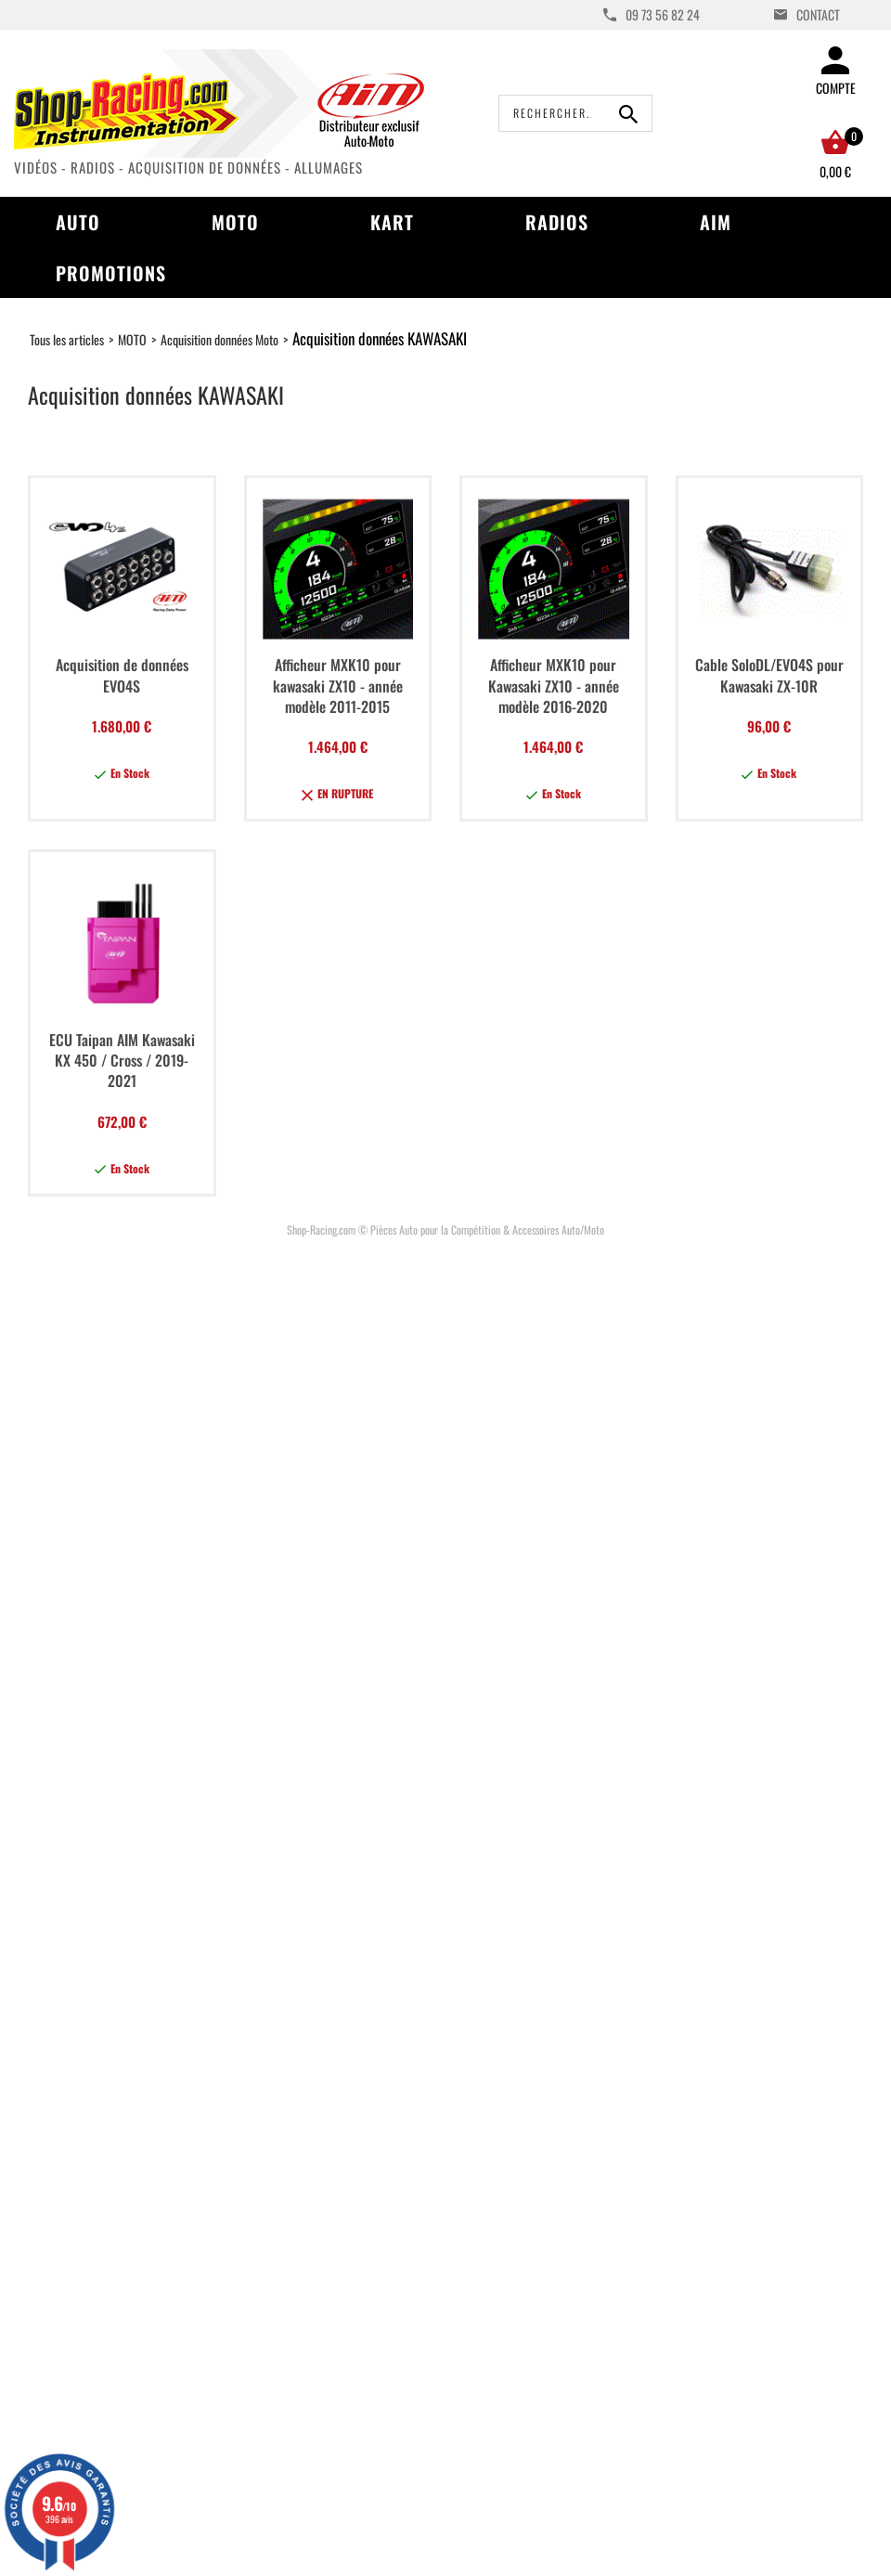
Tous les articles (67, 339)
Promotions (111, 273)
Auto (78, 222)
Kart (392, 222)
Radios (556, 222)
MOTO (132, 339)
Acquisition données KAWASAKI (379, 338)
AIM (715, 222)
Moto (235, 222)
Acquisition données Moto (219, 339)
